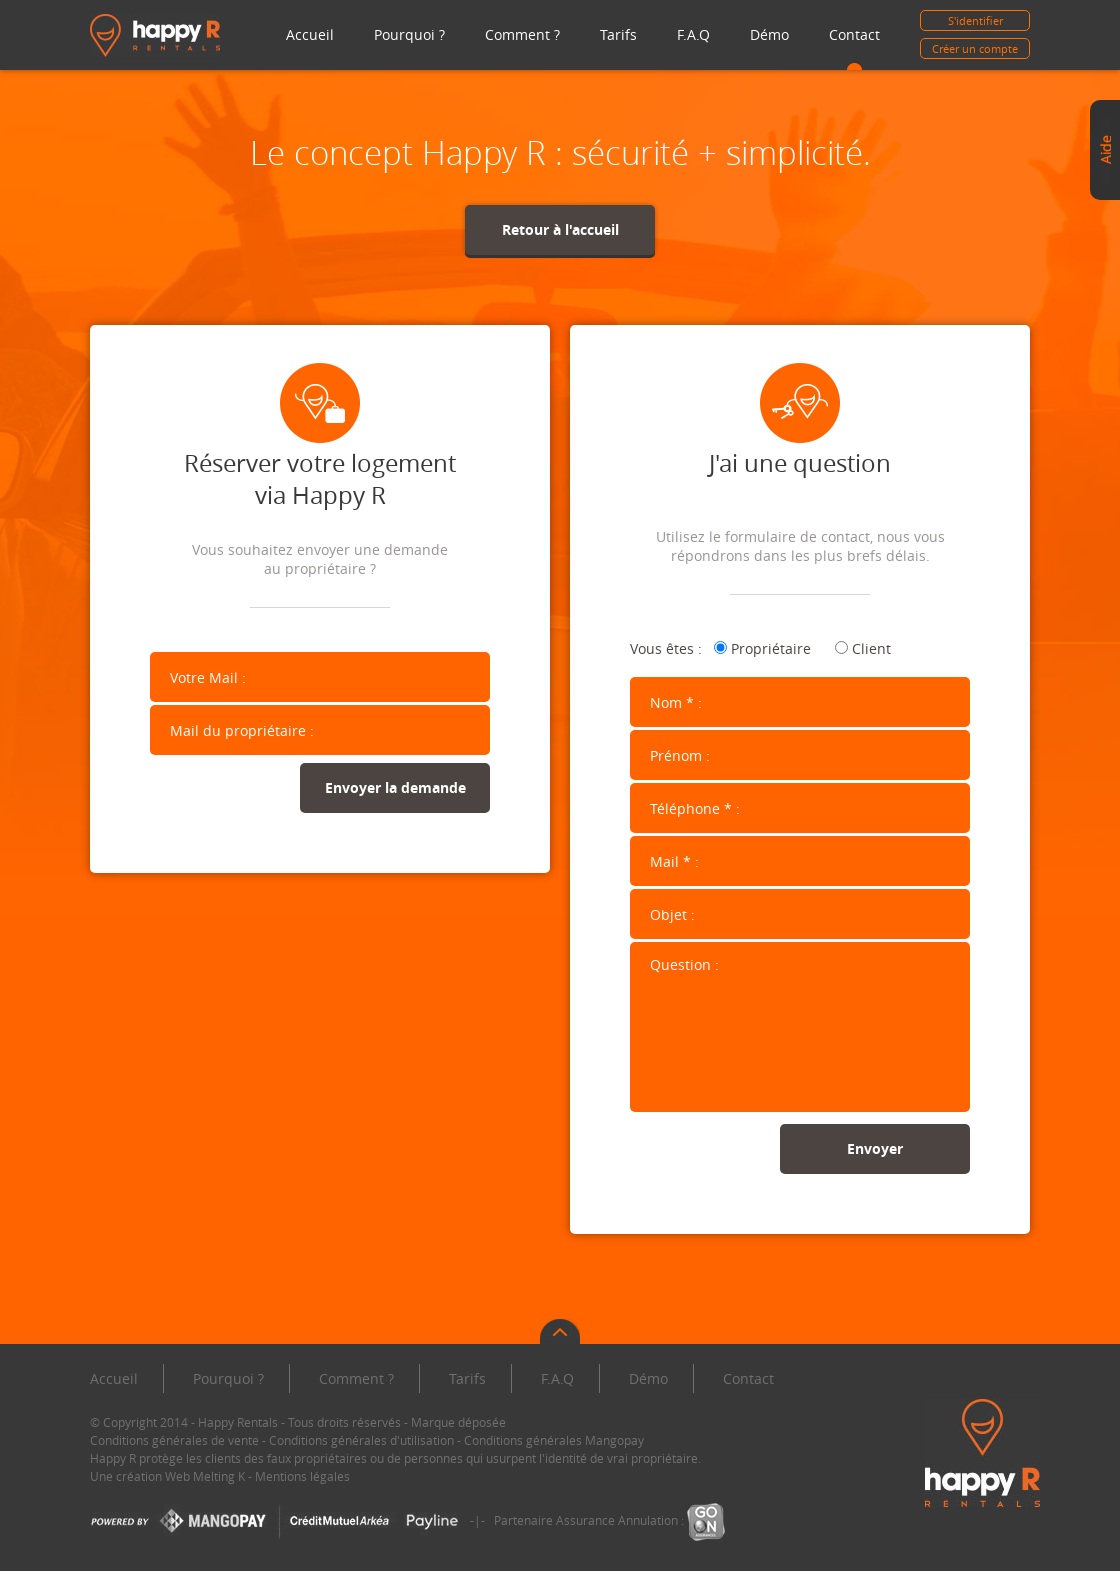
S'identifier (975, 20)
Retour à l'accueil (560, 229)
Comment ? (522, 34)
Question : (800, 1027)
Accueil (310, 34)
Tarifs (618, 34)
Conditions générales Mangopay (554, 1440)
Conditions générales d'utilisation (361, 1440)
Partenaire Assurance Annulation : (609, 1520)
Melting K (219, 1476)
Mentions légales (302, 1476)
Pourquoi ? (409, 34)
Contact (854, 34)
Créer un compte (975, 48)
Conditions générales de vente (174, 1440)
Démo (769, 34)
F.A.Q (693, 34)
